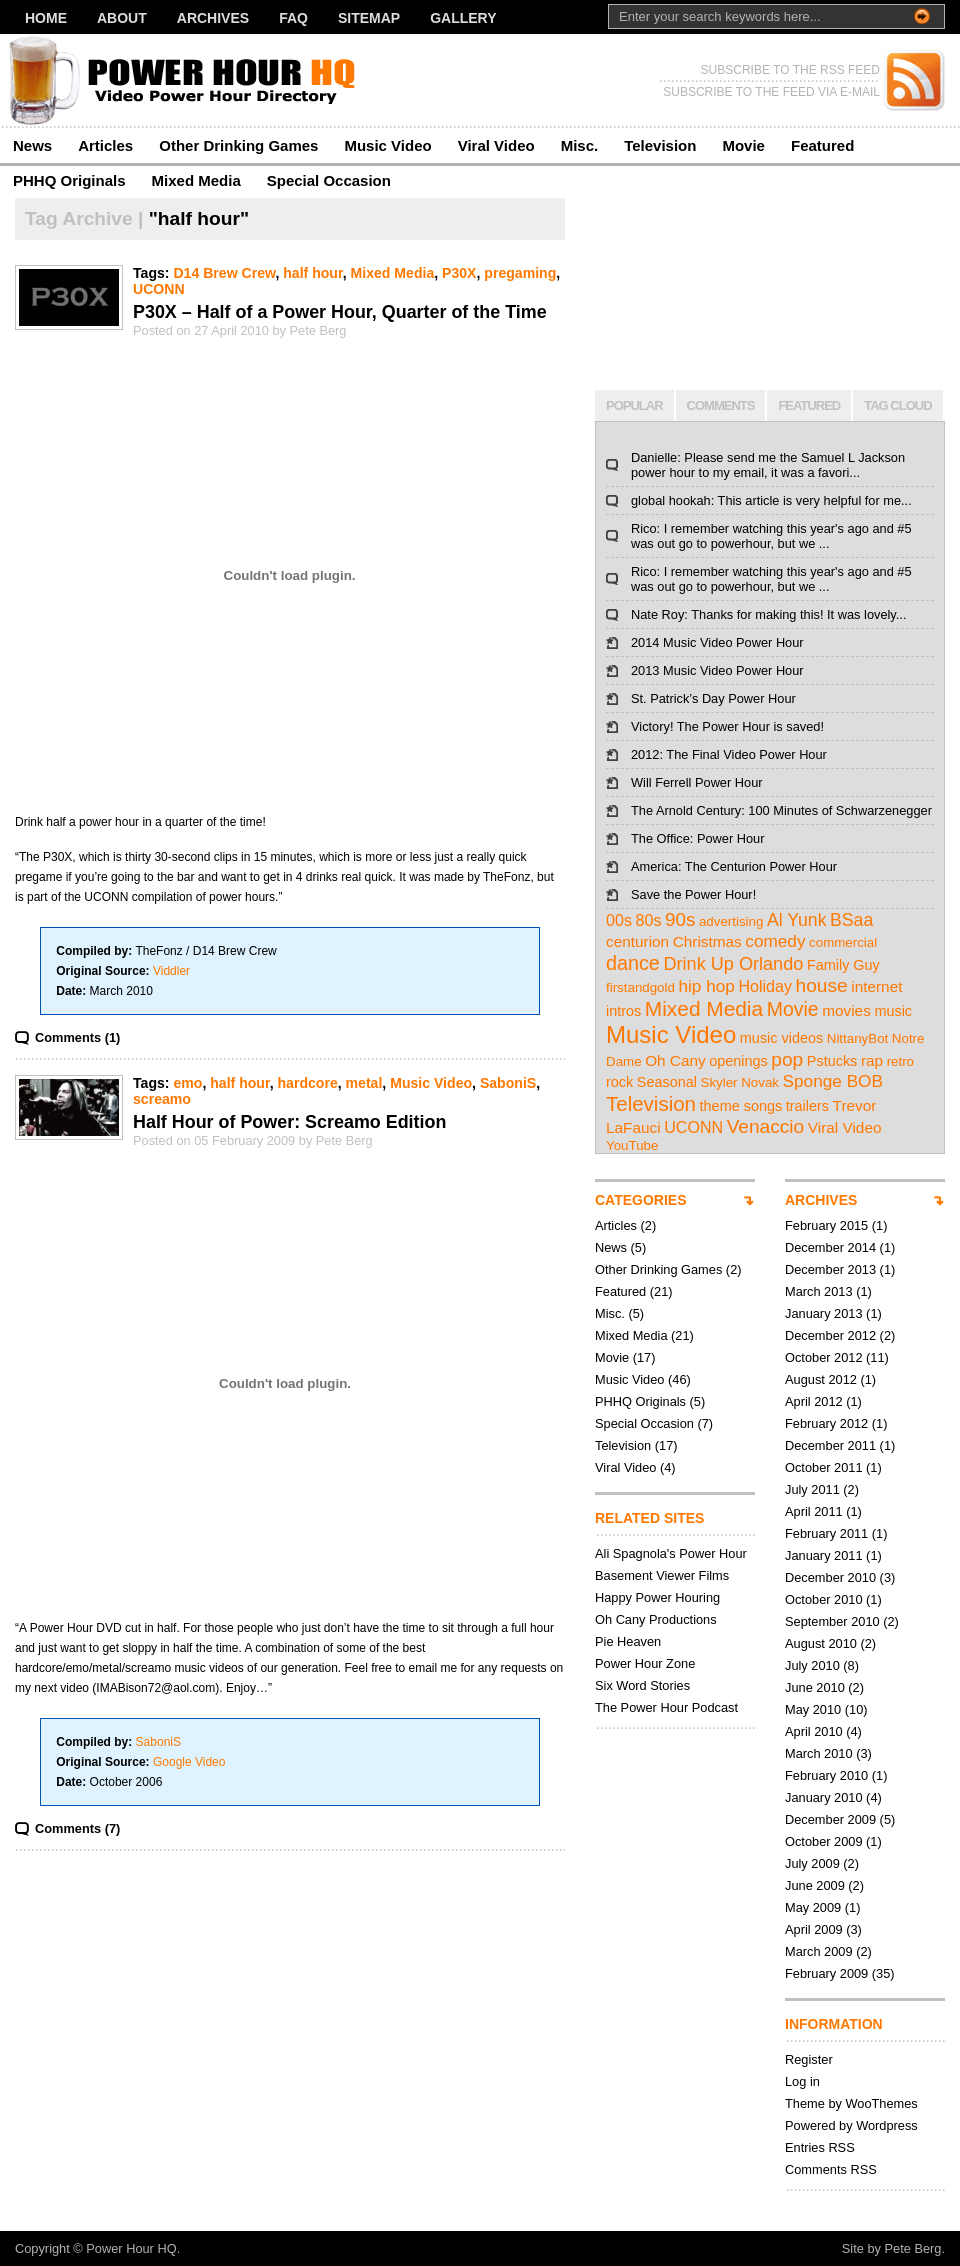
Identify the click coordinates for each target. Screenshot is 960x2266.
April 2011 (814, 1511)
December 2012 (830, 1335)
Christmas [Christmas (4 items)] (707, 941)
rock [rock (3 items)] (619, 1082)
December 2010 (830, 1577)
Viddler (171, 971)
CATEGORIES (641, 1200)
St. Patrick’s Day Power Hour (713, 698)
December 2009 (830, 1819)
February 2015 (826, 1225)
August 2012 (821, 1379)
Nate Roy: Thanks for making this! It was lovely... (768, 614)
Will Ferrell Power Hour (697, 782)
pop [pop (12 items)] (787, 1059)
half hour (312, 273)
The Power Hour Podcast (666, 1707)
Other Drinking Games (238, 145)
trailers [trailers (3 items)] (807, 1106)
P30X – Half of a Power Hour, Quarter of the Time (340, 312)
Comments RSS (831, 2169)
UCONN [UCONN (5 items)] (693, 1127)
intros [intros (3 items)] (623, 1011)
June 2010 (815, 1687)
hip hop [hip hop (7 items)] (706, 986)
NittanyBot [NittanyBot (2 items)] (858, 1038)
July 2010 (812, 1665)
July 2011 (812, 1489)
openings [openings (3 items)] (738, 1061)
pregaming (520, 273)
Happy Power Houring (657, 1597)
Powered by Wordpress (851, 2125)
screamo (162, 1099)
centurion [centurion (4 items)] (637, 941)
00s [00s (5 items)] (619, 920)
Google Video (189, 1762)
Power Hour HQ (131, 2248)
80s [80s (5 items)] (649, 920)
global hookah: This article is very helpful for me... (771, 500)
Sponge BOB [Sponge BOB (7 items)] (833, 1081)
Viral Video (496, 145)
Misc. (580, 145)
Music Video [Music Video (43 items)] (671, 1034)
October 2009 (824, 1841)
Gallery (463, 18)
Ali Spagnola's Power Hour (671, 1553)
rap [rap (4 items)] (872, 1060)
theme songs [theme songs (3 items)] (741, 1106)
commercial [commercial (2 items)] (843, 942)
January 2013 (824, 1313)
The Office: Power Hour (697, 838)
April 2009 (814, 1929)
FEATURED (809, 405)
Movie (743, 145)
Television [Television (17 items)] (651, 1103)
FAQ (293, 18)
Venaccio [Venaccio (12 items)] (766, 1126)
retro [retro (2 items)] (900, 1061)
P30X (459, 273)
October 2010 (824, 1599)
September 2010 (832, 1621)
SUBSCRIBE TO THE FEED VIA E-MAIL (771, 92)
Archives (213, 18)
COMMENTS (721, 405)
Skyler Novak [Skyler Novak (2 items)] (740, 1082)
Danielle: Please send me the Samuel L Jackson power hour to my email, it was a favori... (768, 465)
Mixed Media (196, 180)
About (122, 18)
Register (809, 2059)
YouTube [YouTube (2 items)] (632, 1145)
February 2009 (826, 1973)
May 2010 (813, 1709)
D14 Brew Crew (224, 273)
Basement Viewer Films (662, 1575)
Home (46, 18)
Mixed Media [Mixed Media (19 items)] (704, 1008)
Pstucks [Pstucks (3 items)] (832, 1061)
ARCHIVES (821, 1200)
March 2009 (819, 1951)
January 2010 (824, 1797)
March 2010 (819, 1753)
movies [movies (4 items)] (846, 1010)
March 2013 (819, 1291)
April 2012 (814, 1401)
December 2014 (830, 1247)
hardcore (307, 1083)
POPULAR (634, 405)
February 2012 (826, 1423)
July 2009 (812, 1863)
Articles (105, 145)
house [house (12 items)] (822, 985)
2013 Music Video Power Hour (717, 670)
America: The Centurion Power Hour (734, 866)
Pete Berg (913, 2248)
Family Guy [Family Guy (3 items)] (843, 965)
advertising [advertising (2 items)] (731, 921)
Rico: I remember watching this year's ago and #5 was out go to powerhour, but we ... (771, 536)
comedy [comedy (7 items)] (775, 941)
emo (187, 1083)
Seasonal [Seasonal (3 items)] (667, 1082)
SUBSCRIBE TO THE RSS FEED (790, 70)
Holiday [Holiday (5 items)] (765, 986)
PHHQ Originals (69, 180)
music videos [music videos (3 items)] (781, 1038)
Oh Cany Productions (656, 1619)
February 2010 (826, 1775)
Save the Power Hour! (693, 894)
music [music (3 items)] (893, 1011)
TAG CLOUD (897, 405)
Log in (802, 2081)
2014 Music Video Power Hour (717, 642)
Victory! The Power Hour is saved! (727, 726)
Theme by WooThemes (851, 2103)
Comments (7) (77, 1828)
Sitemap (369, 18)
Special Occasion (329, 180)
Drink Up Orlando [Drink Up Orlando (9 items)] (733, 964)
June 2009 (815, 1885)
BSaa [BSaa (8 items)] (851, 920)
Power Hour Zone (645, 1663)
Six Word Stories (642, 1685)
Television (660, 145)
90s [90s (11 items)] (680, 919)
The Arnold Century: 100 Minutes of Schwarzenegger (781, 810)
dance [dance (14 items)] (633, 963)
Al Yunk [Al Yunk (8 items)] (797, 920)
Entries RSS (820, 2147)
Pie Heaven (628, 1641)
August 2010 (821, 1643)
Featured (822, 145)
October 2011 (824, 1467)
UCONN (159, 289)
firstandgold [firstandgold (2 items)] (640, 987)
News (32, 145)
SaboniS (508, 1083)
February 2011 (826, 1533)
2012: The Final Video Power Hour (729, 754)
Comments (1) (77, 1037)
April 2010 (814, 1731)
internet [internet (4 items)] (876, 986)
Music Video (387, 145)
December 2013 (830, 1269)
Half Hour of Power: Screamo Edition (289, 1122)
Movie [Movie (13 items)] (793, 1009)
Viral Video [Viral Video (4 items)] (845, 1127)
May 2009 (813, 1907)
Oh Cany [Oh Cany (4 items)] (675, 1060)
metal (364, 1083)
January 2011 (824, 1555)
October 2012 (824, 1357)
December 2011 (830, 1445)
